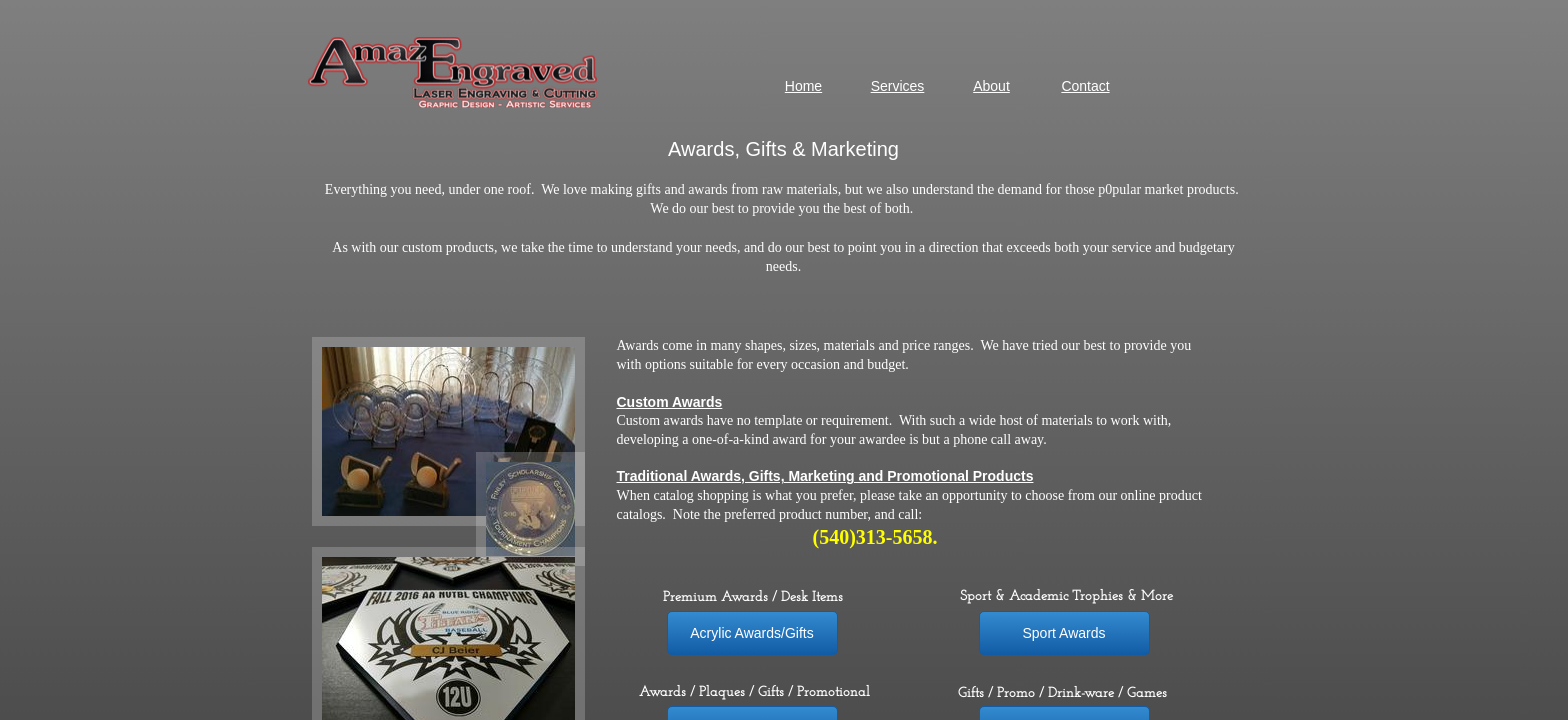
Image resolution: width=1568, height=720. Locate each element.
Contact (1085, 86)
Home (803, 86)
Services (898, 86)
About (991, 86)
